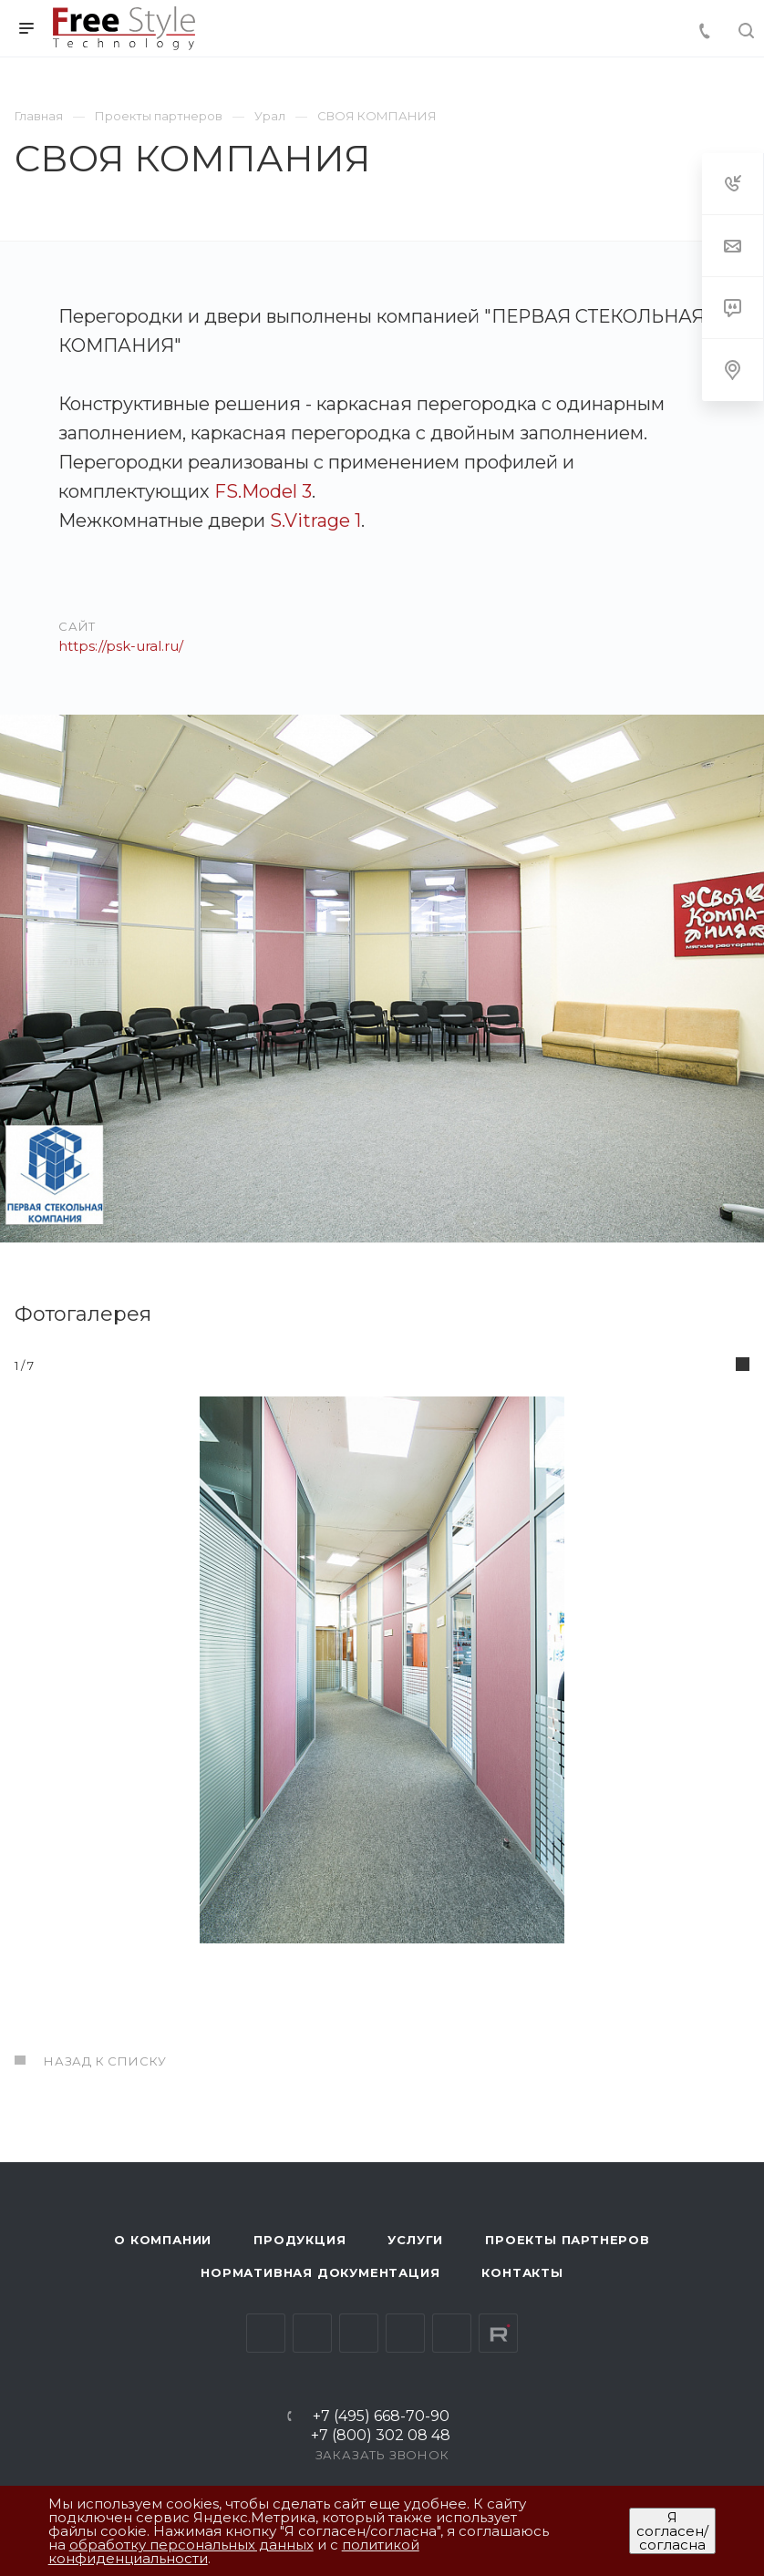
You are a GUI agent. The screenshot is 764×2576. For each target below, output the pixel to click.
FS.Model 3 (263, 491)
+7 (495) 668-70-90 (381, 2417)
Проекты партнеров (567, 2239)
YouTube (358, 2333)
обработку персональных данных (191, 2544)
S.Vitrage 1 (315, 520)
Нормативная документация (320, 2272)
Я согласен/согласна (672, 2531)
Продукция (299, 2239)
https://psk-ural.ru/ (120, 645)
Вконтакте (265, 2333)
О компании (163, 2239)
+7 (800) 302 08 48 (380, 2436)
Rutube (498, 2333)
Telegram (312, 2333)
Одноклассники (405, 2333)
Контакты (522, 2272)
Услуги (415, 2239)
